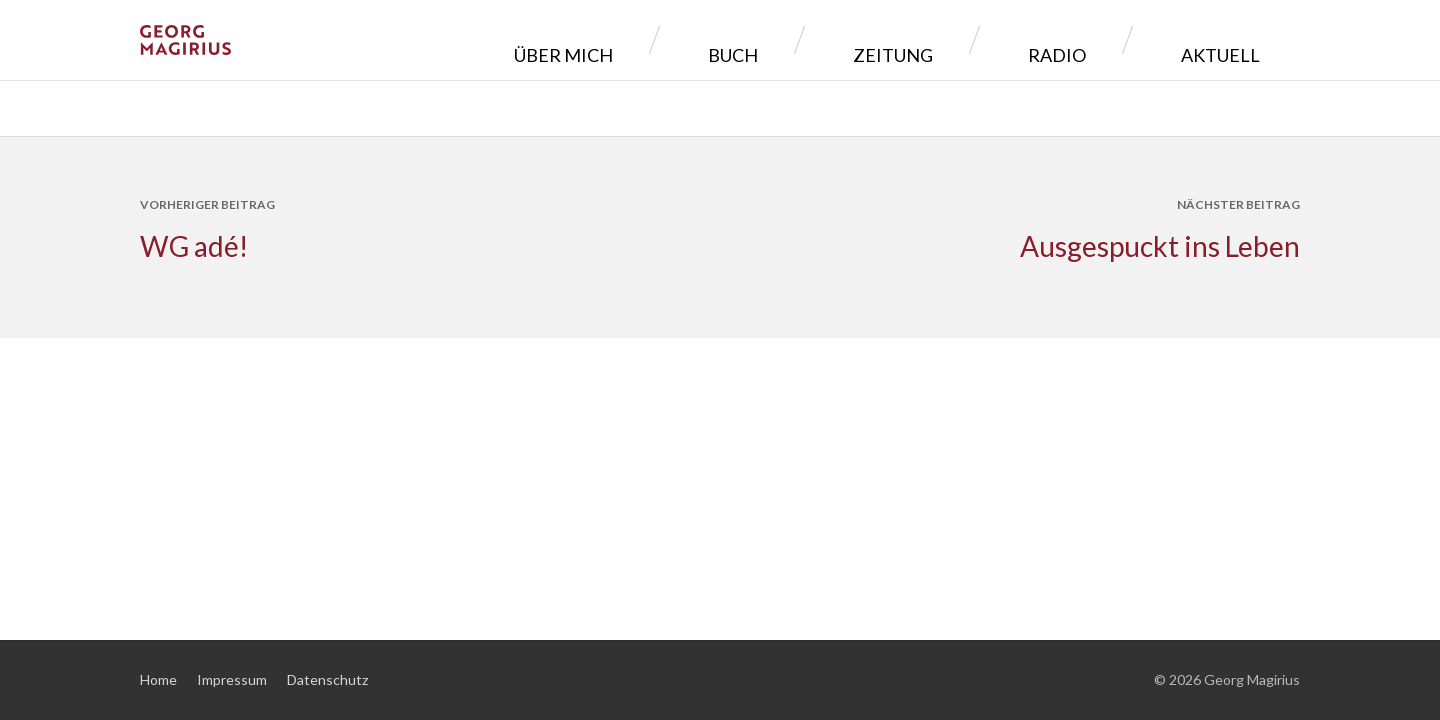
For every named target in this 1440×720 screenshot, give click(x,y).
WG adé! (194, 246)
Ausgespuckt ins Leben (1160, 246)
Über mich (764, 39)
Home (158, 679)
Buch (887, 39)
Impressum (232, 679)
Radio (1118, 39)
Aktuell (1235, 39)
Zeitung (1001, 39)
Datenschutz (327, 679)
